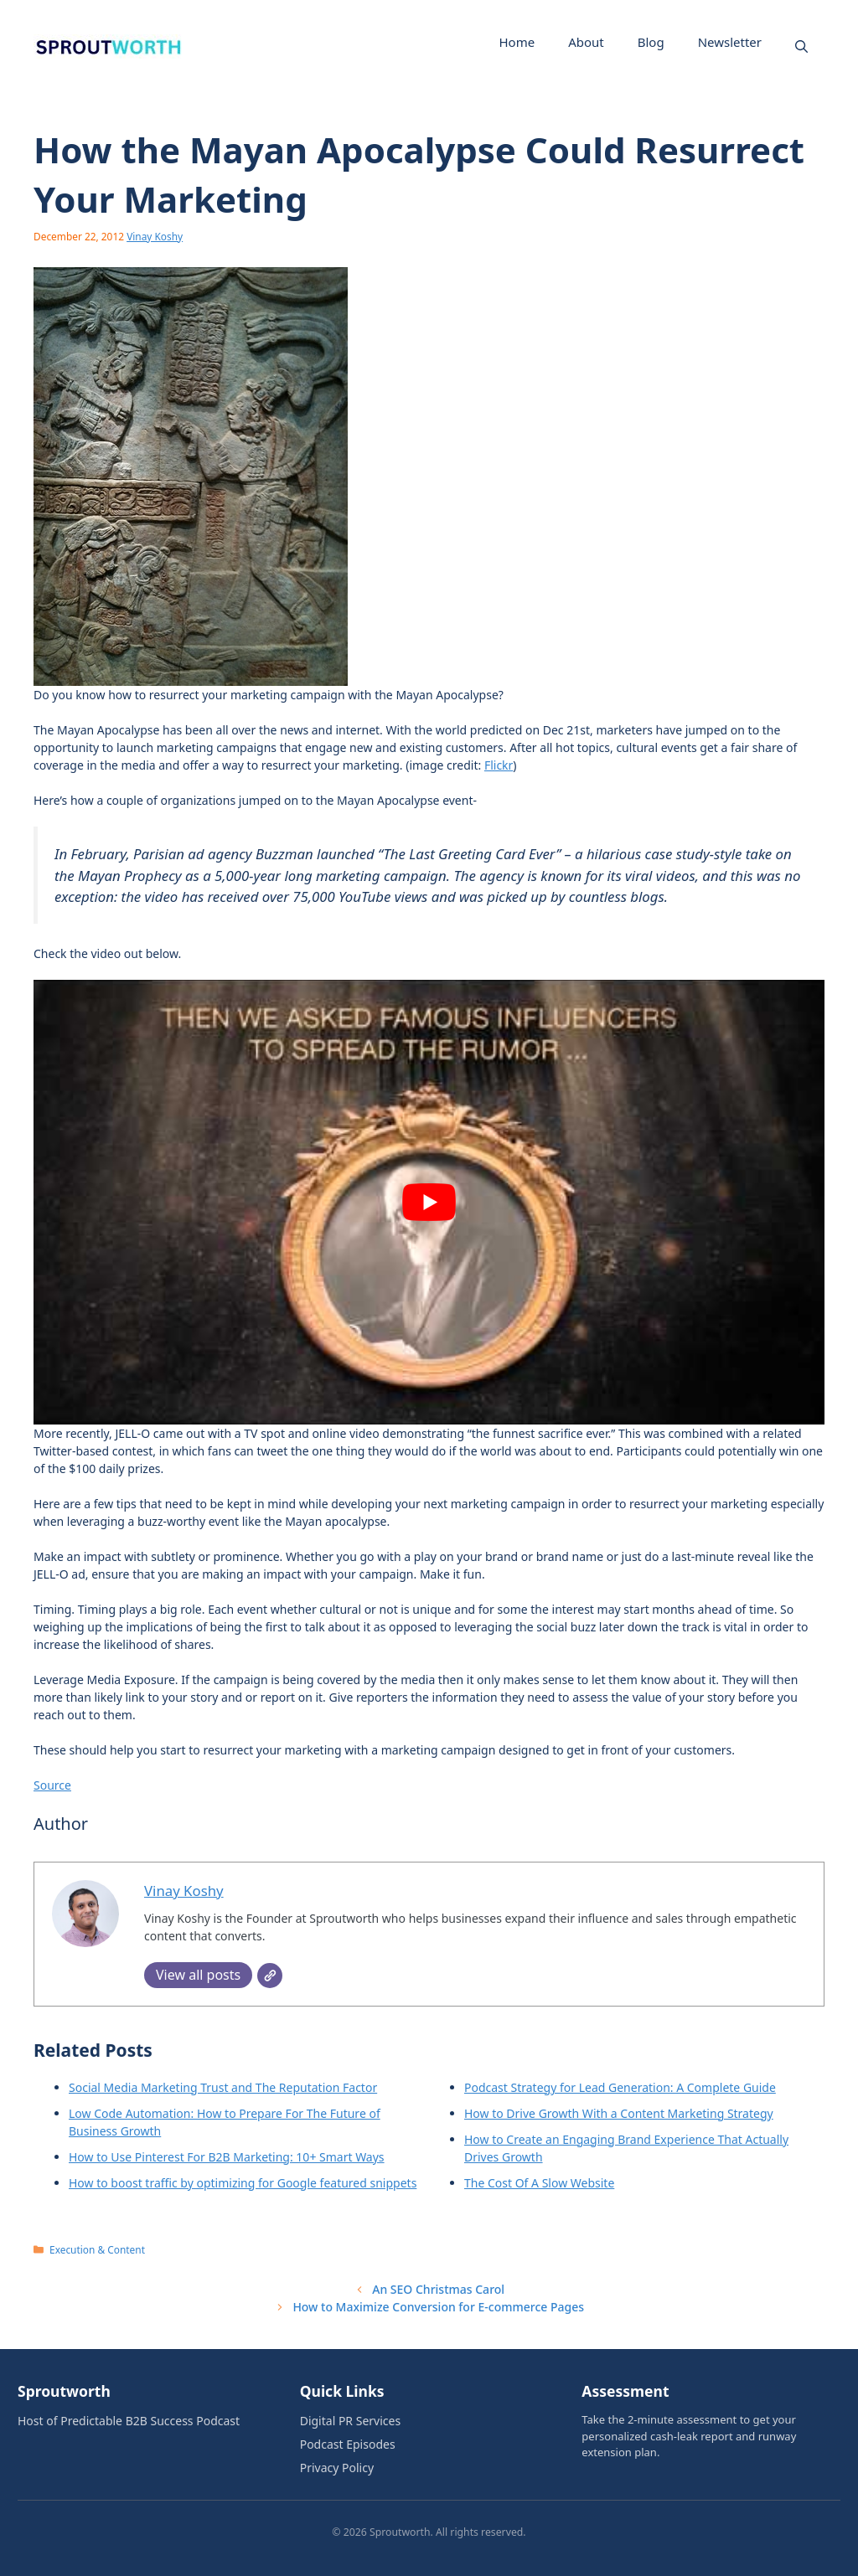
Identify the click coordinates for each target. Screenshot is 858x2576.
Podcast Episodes (347, 2444)
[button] (801, 46)
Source (52, 1785)
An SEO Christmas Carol (438, 2289)
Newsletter (730, 41)
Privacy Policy (337, 2468)
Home (517, 41)
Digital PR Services (350, 2421)
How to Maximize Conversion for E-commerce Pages (438, 2307)
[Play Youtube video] (429, 1202)
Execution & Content (97, 2249)
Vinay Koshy (155, 236)
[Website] (269, 1975)
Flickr (498, 765)
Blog (651, 41)
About (586, 41)
